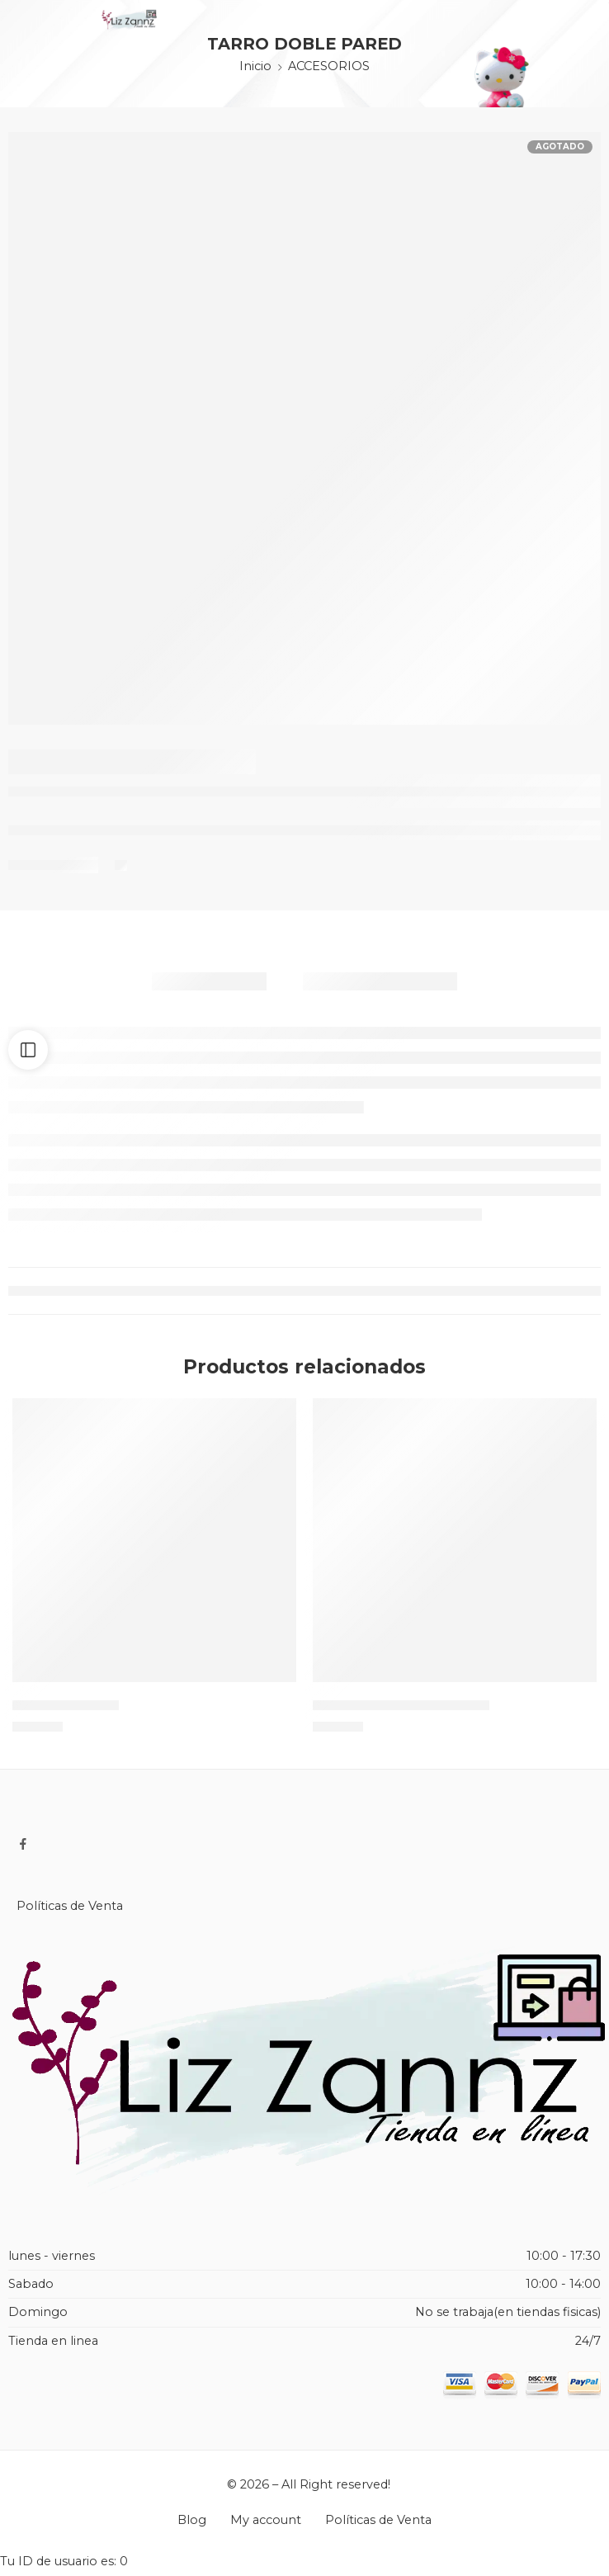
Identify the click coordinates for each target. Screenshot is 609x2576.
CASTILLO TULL (65, 1712)
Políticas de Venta (70, 1914)
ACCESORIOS (329, 66)
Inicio (255, 66)
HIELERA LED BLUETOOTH (401, 1712)
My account (265, 2528)
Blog (191, 2528)
